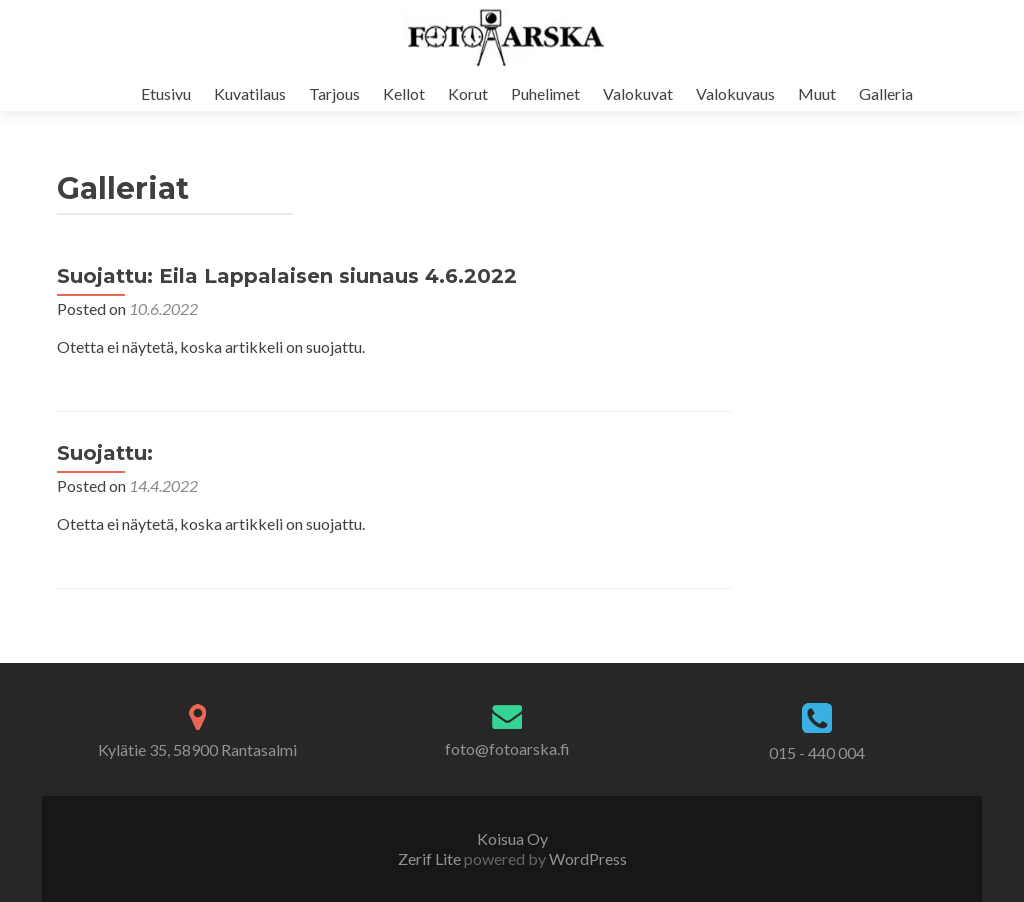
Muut (817, 93)
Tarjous (334, 93)
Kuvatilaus (250, 93)
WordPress (586, 858)
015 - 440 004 (817, 752)
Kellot (404, 93)
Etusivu (166, 93)
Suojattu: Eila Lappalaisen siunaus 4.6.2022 (287, 276)
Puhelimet (545, 93)
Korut (468, 93)
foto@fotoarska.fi (507, 748)
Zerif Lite (431, 858)
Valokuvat (638, 93)
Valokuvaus (735, 93)
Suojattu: (105, 453)
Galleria (886, 93)
